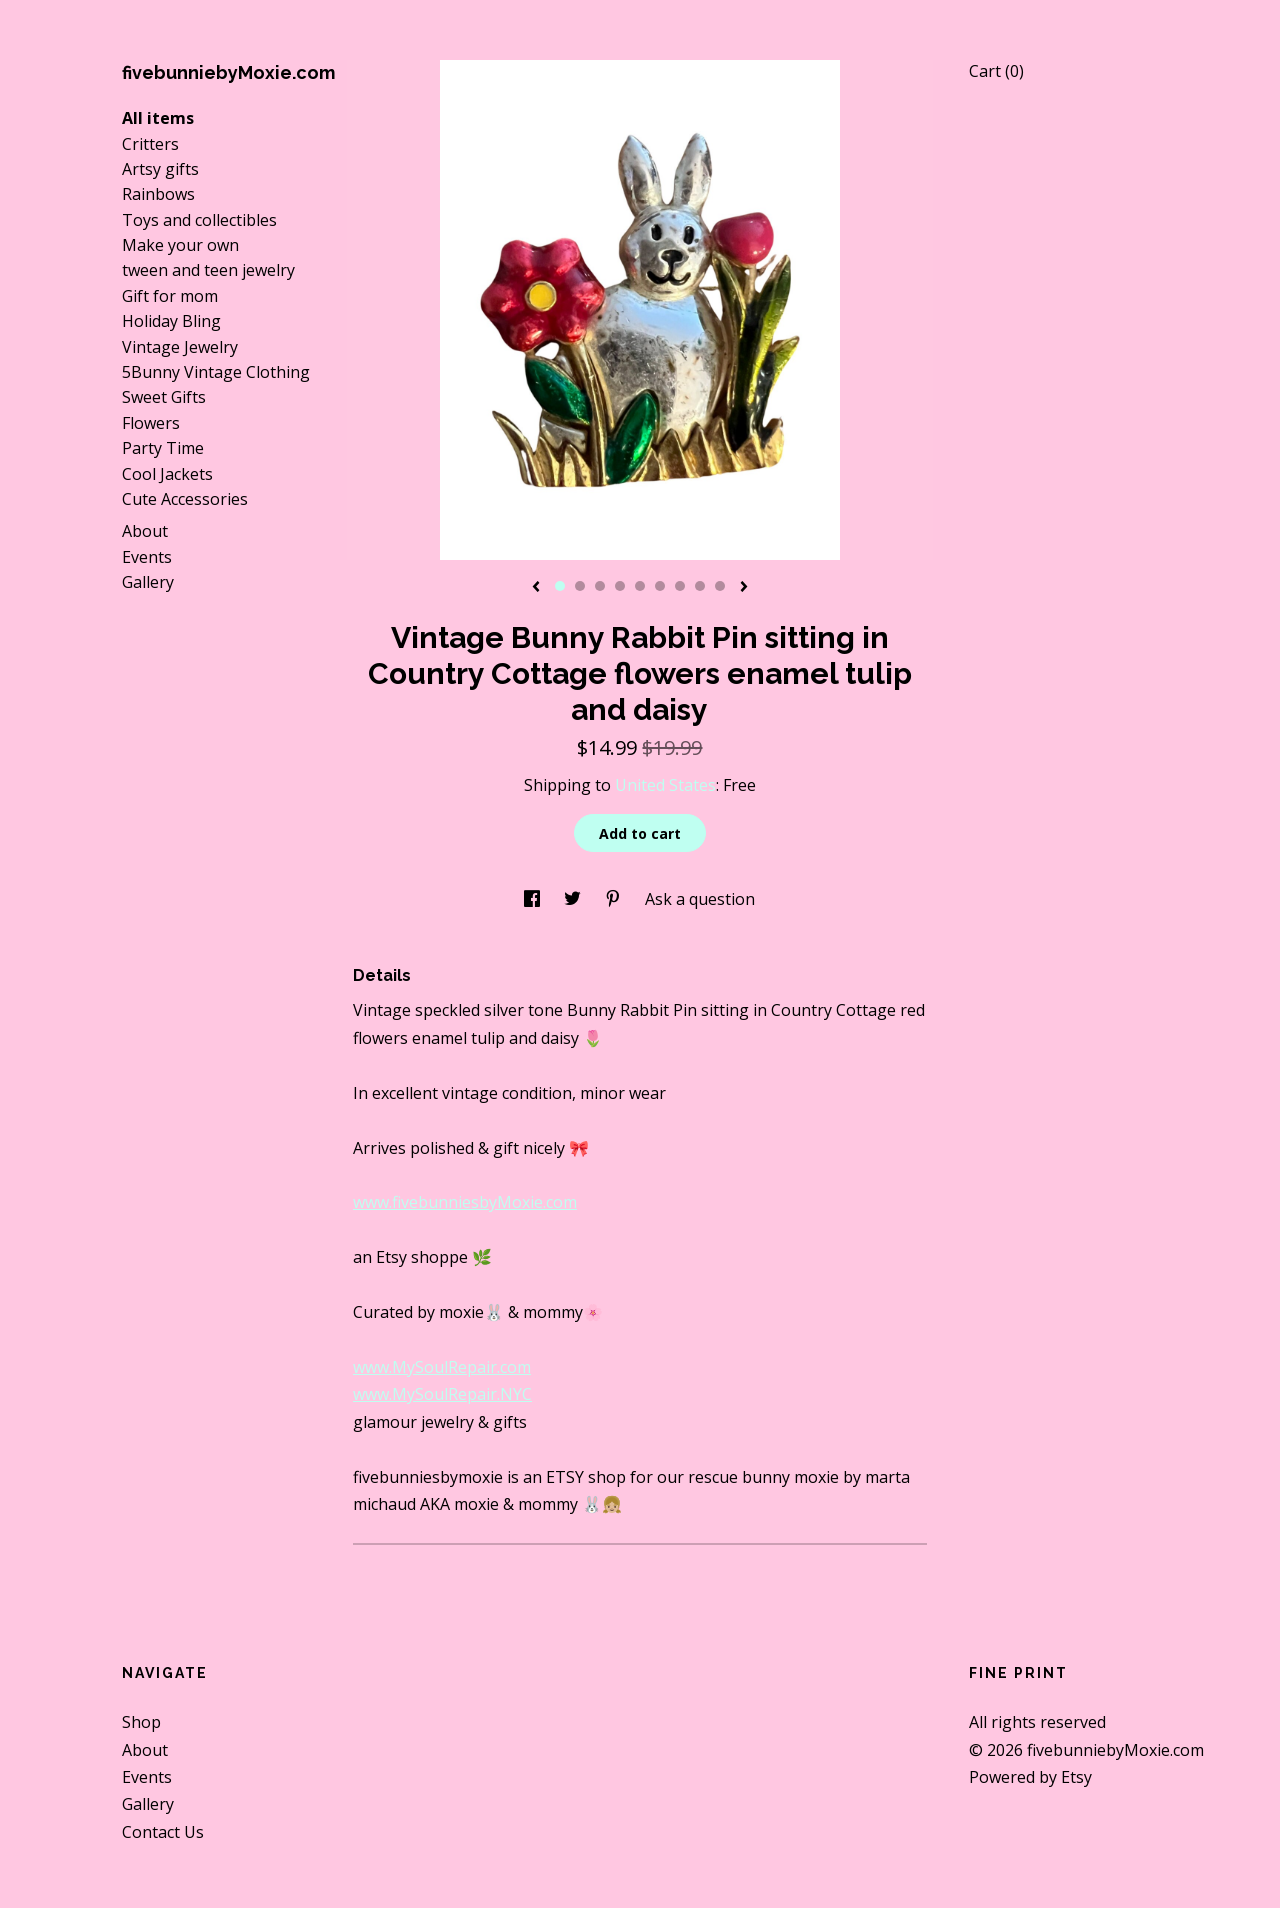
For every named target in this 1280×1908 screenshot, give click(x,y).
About (145, 531)
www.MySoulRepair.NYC (442, 1394)
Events (147, 557)
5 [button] (640, 586)
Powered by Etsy (1030, 1777)
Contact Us (163, 1832)
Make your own (180, 245)
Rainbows (158, 194)
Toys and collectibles (199, 220)
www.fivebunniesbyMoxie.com (465, 1202)
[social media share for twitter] (574, 899)
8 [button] (700, 586)
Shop (141, 1722)
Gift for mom (170, 296)
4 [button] (620, 586)
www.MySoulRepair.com (442, 1367)
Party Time (163, 448)
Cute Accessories (185, 499)
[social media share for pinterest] (615, 899)
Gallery (148, 582)
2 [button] (580, 586)
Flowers (151, 423)
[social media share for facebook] (534, 899)
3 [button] (600, 586)
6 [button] (660, 586)
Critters (150, 144)
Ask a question (700, 899)
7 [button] (680, 586)
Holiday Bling (171, 321)
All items (158, 118)
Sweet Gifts (164, 397)
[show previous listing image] (536, 588)
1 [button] (560, 586)
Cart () (996, 71)
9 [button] (720, 586)
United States (665, 785)
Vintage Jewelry (180, 347)
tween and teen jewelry (208, 270)
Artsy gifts (160, 169)
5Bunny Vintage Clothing (216, 372)
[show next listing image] (744, 588)
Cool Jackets (167, 474)
